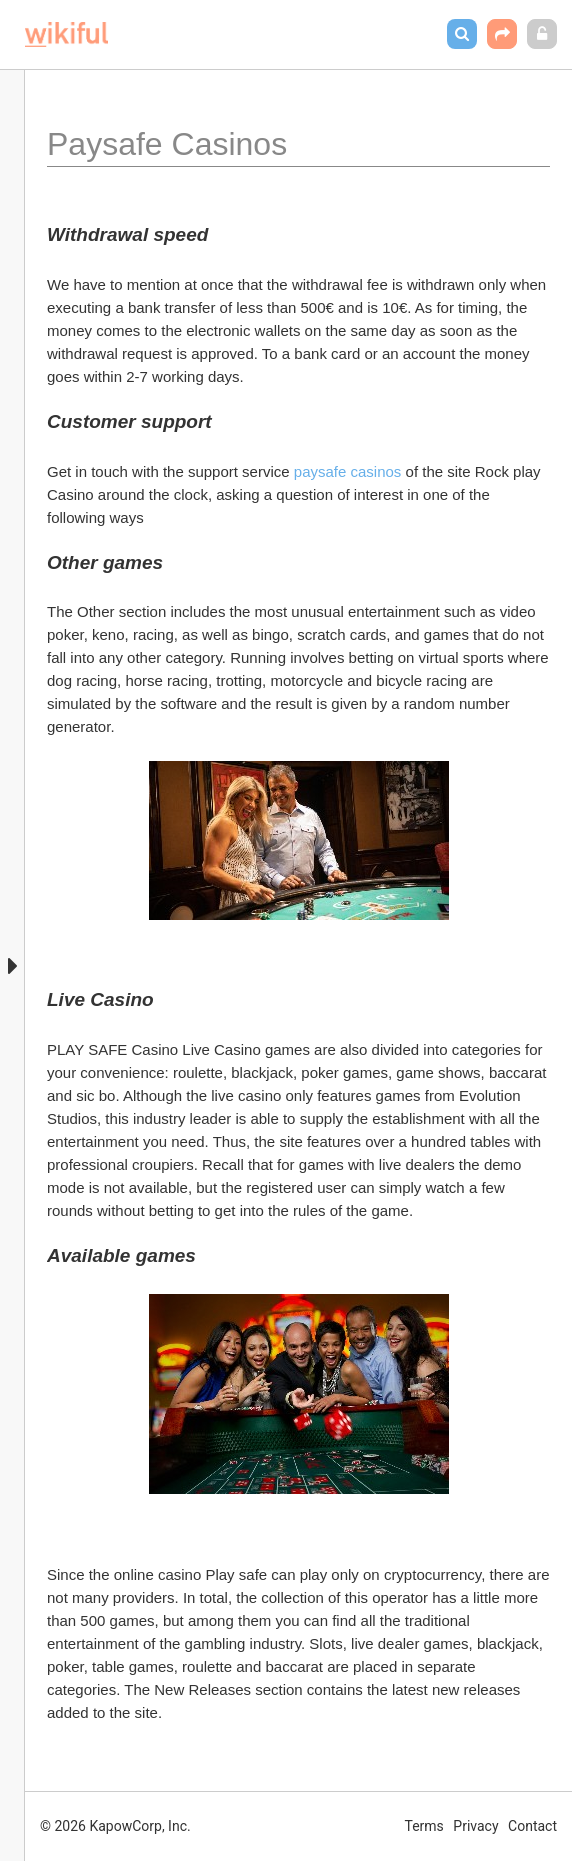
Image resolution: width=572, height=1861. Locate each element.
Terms (424, 1826)
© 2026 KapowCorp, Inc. (115, 1826)
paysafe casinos (348, 471)
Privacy (475, 1826)
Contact (532, 1826)
